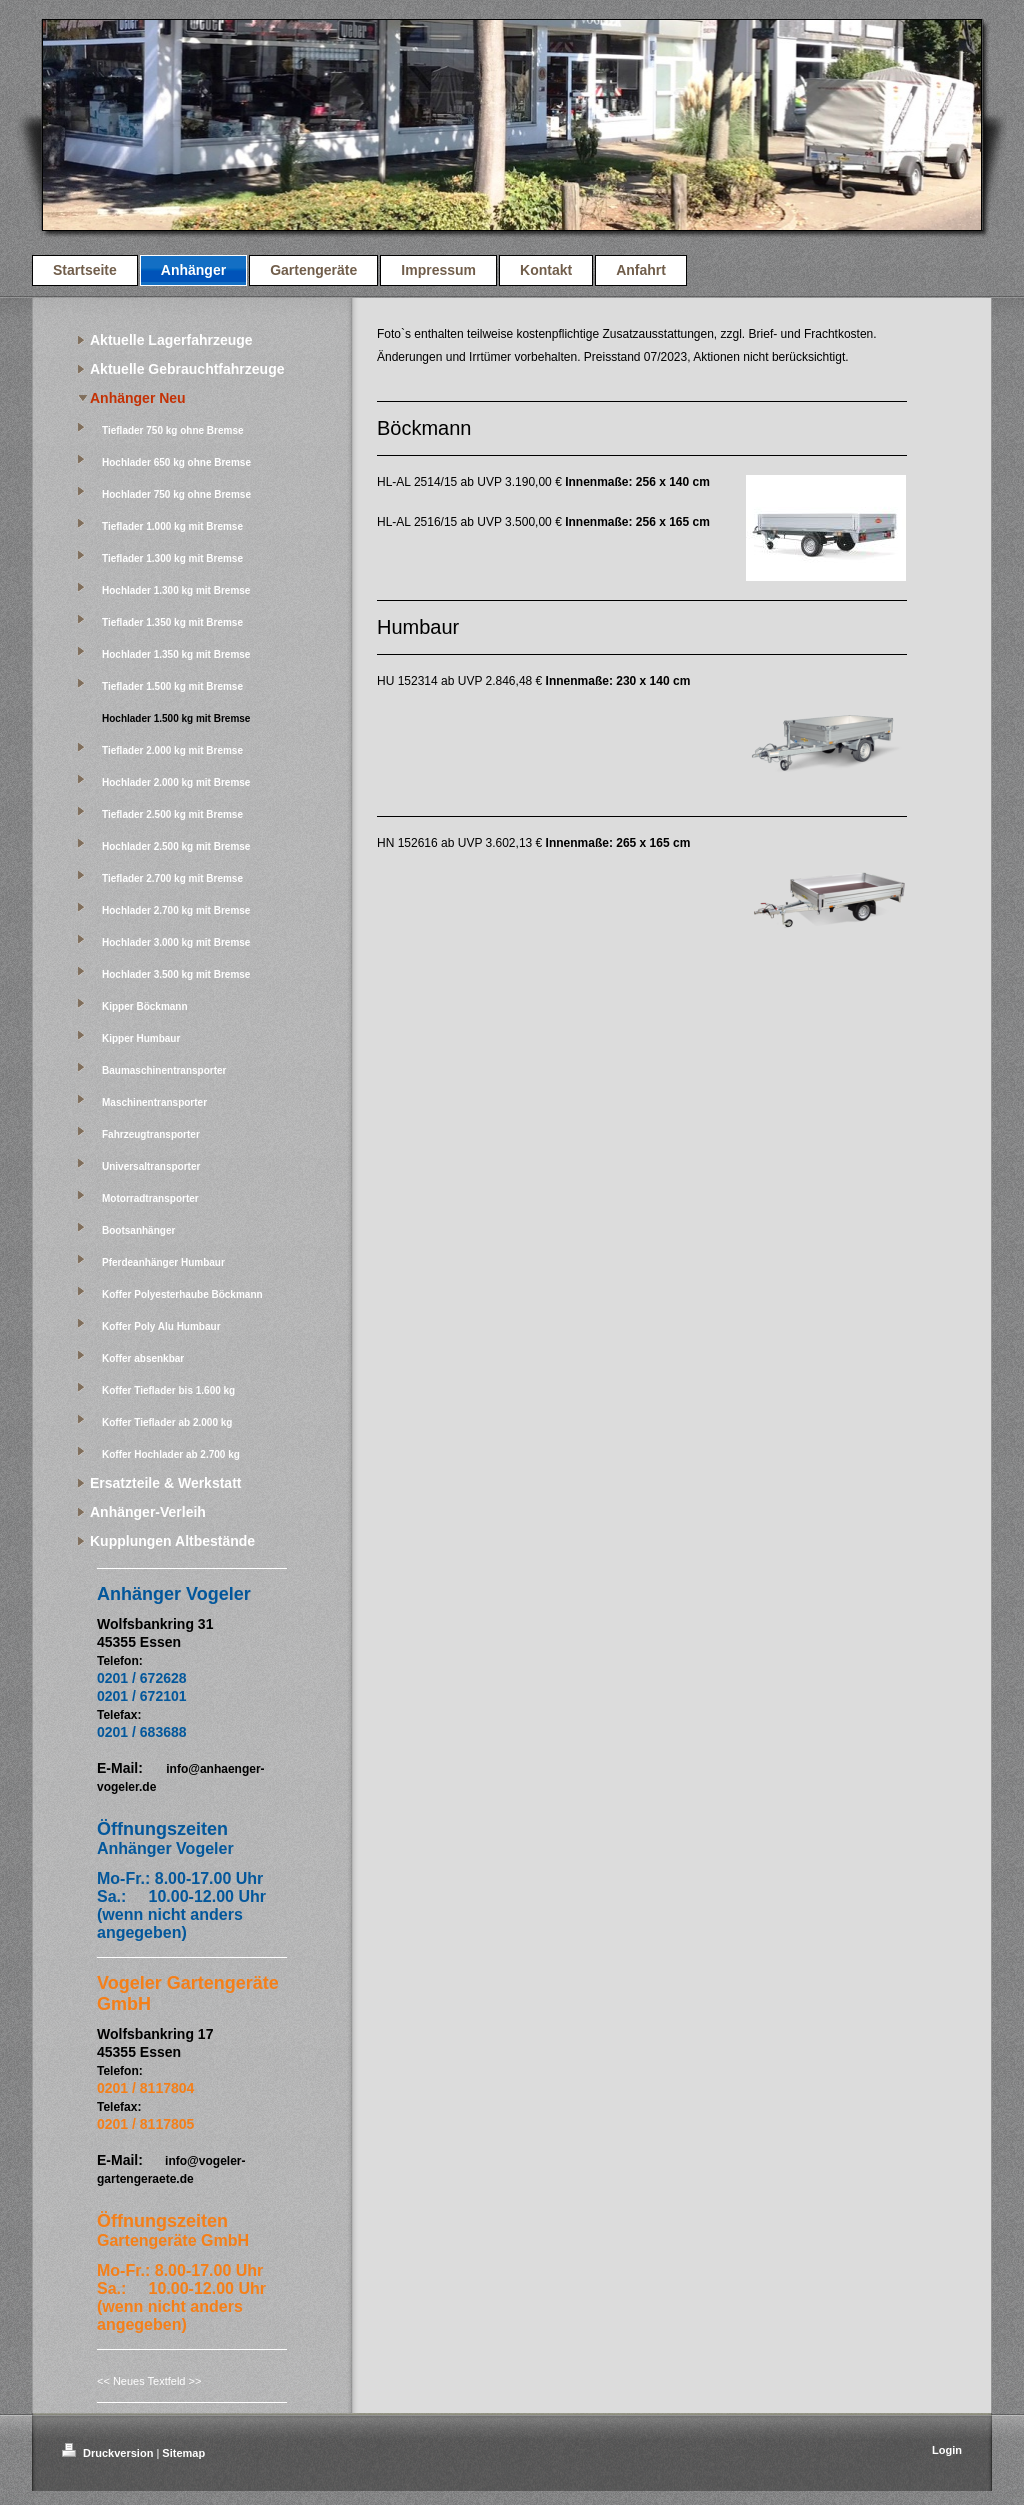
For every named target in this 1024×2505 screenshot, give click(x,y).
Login (947, 2450)
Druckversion (109, 2453)
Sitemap (183, 2453)
